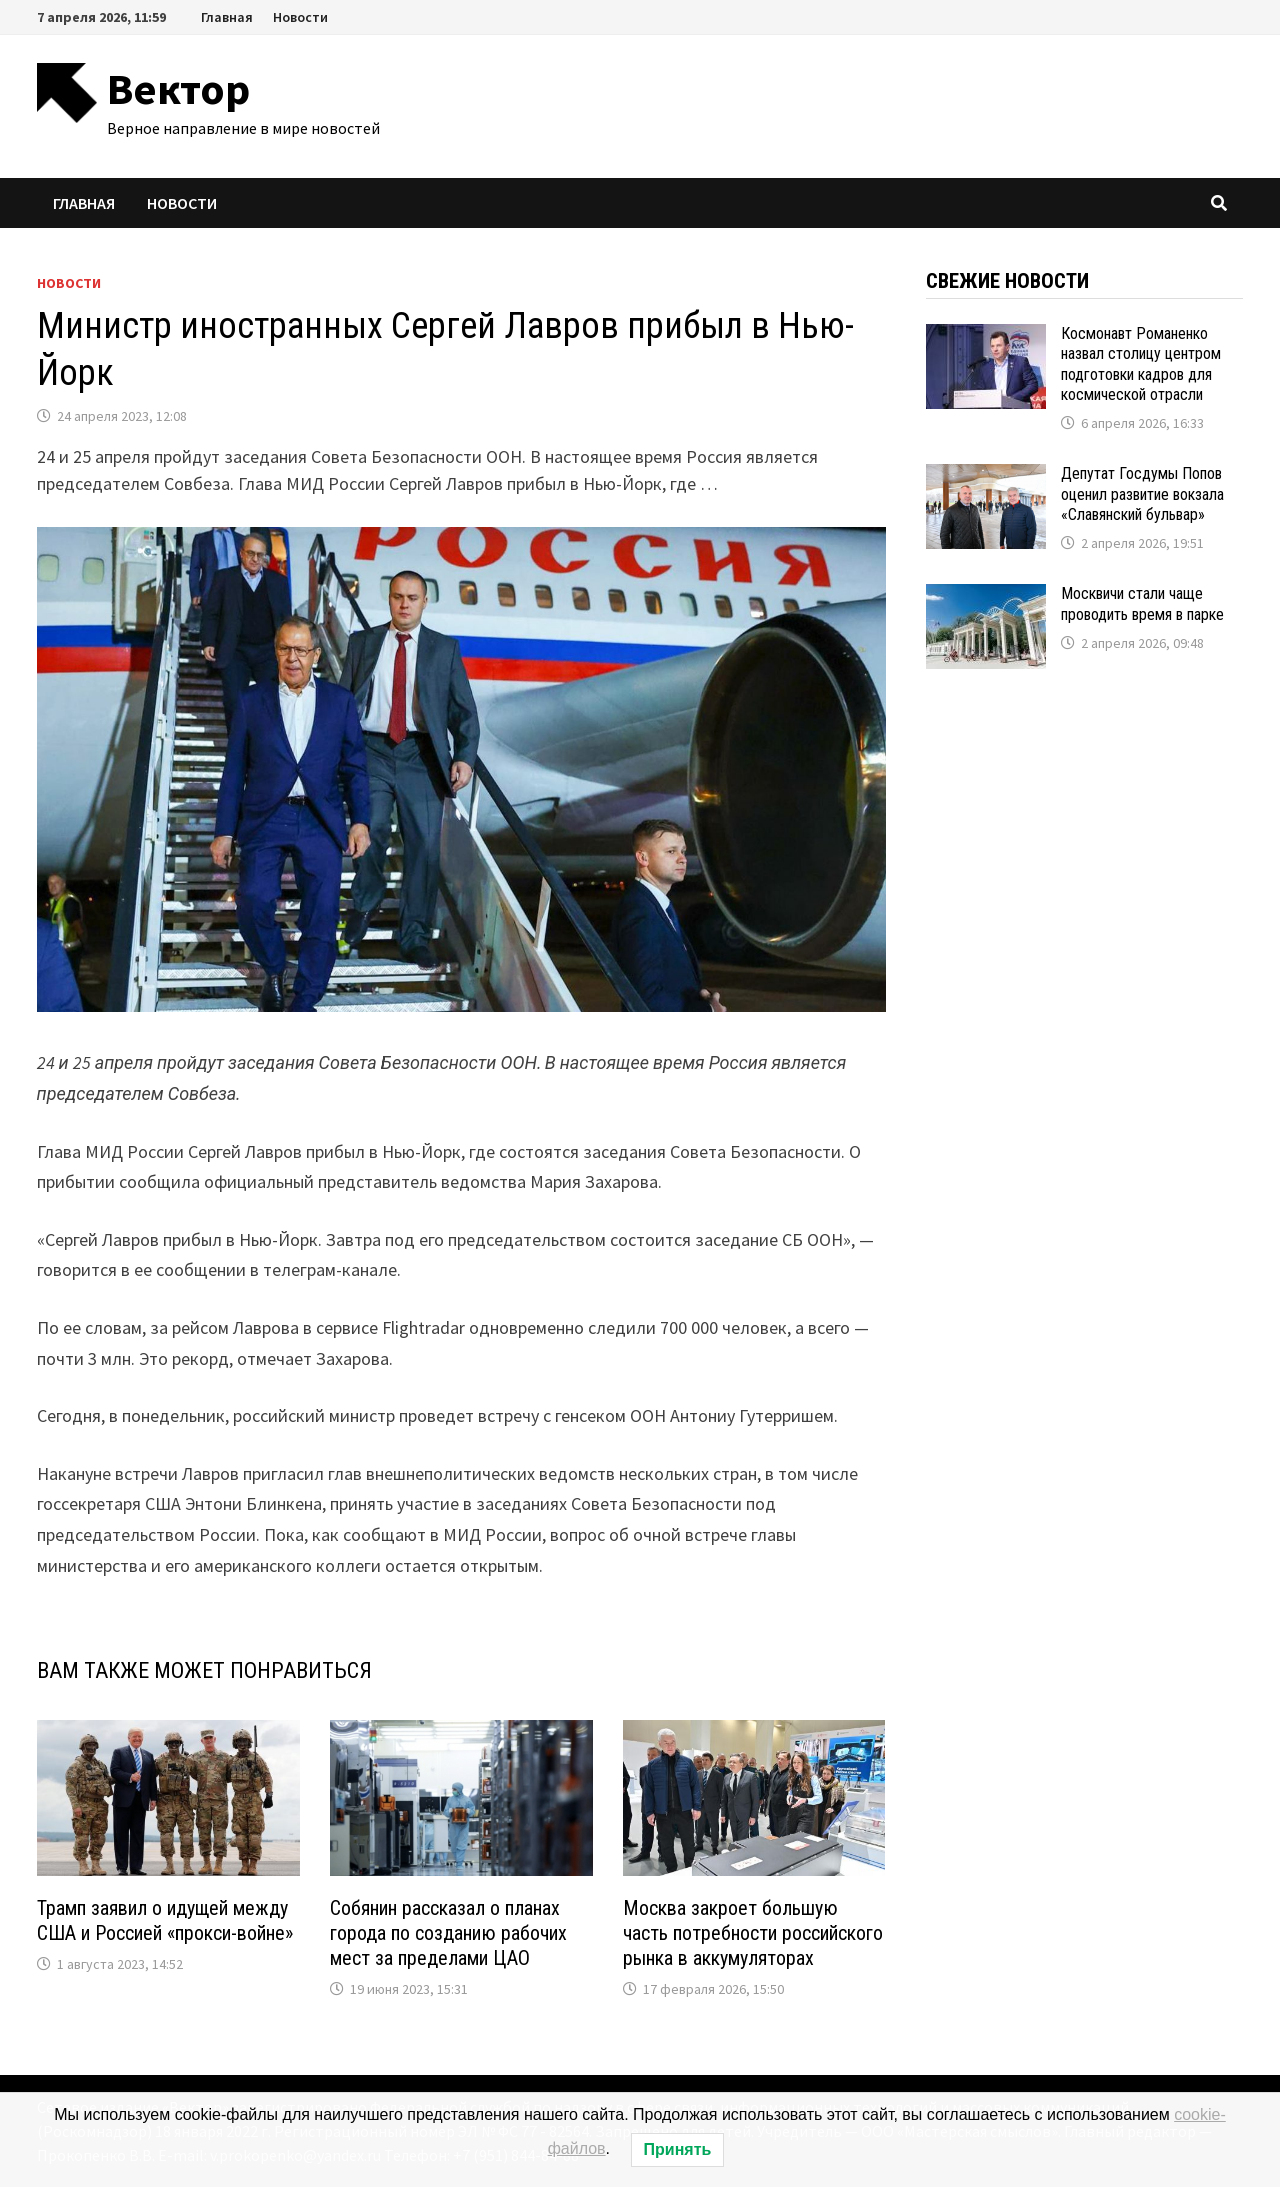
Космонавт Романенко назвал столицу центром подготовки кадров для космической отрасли (1141, 364)
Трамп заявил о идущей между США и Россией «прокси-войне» (165, 1920)
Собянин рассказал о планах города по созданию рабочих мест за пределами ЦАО (448, 1933)
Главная (227, 17)
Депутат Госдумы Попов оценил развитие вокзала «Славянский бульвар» (1142, 494)
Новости (300, 17)
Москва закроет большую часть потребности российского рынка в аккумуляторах (753, 1933)
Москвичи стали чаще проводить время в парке (1142, 603)
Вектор (178, 88)
